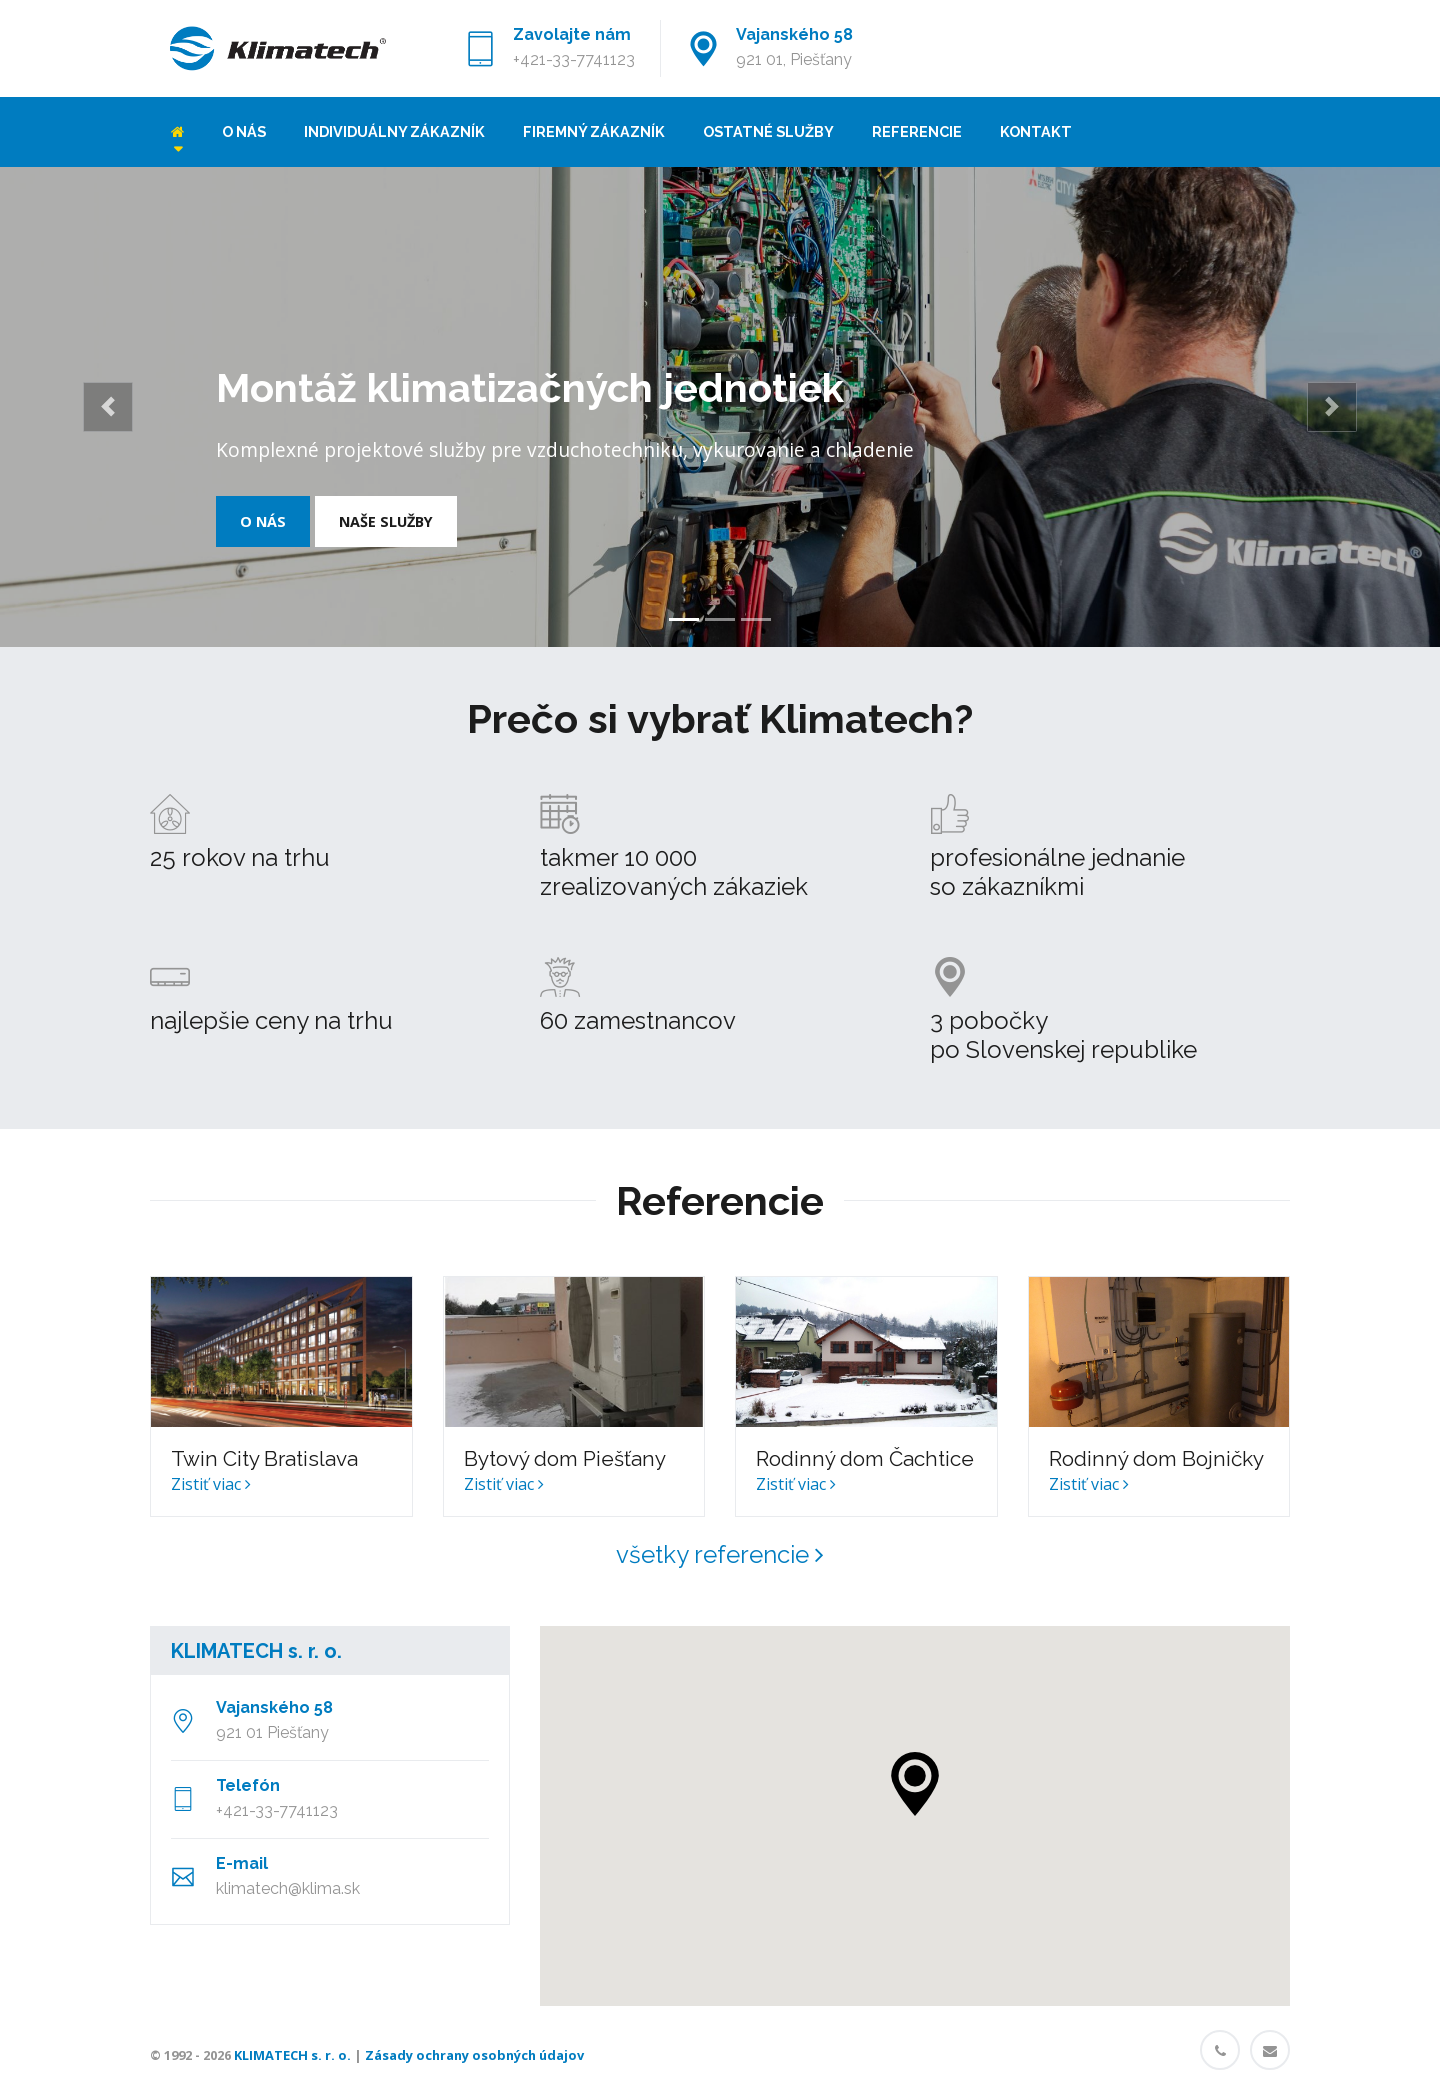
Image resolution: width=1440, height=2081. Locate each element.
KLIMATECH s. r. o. (256, 1651)
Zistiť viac (211, 1484)
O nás (244, 131)
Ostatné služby (768, 131)
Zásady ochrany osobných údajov (474, 2055)
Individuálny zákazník (394, 131)
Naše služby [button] (386, 521)
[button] (108, 407)
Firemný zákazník (594, 131)
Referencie (917, 131)
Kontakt (1036, 131)
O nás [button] (263, 521)
